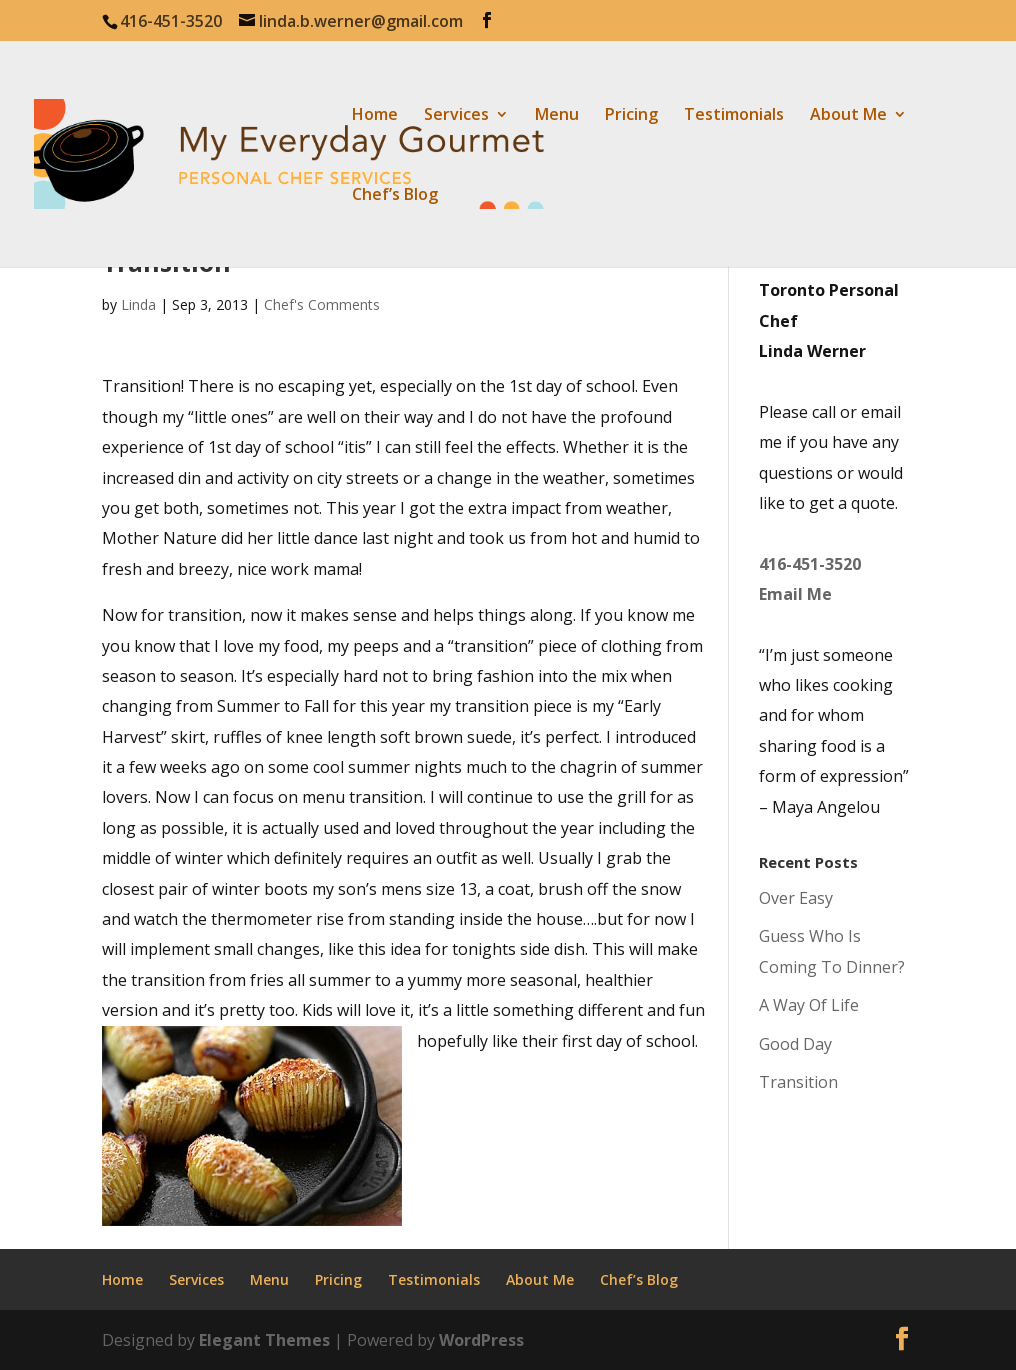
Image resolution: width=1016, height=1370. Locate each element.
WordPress (481, 1340)
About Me (848, 116)
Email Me (795, 594)
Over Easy (796, 898)
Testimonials (734, 116)
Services (456, 116)
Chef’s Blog (395, 196)
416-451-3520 (810, 564)
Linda (138, 304)
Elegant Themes (264, 1340)
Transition (798, 1082)
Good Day (795, 1044)
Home (375, 116)
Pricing (631, 116)
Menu (557, 116)
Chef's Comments (322, 304)
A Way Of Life (809, 1005)
